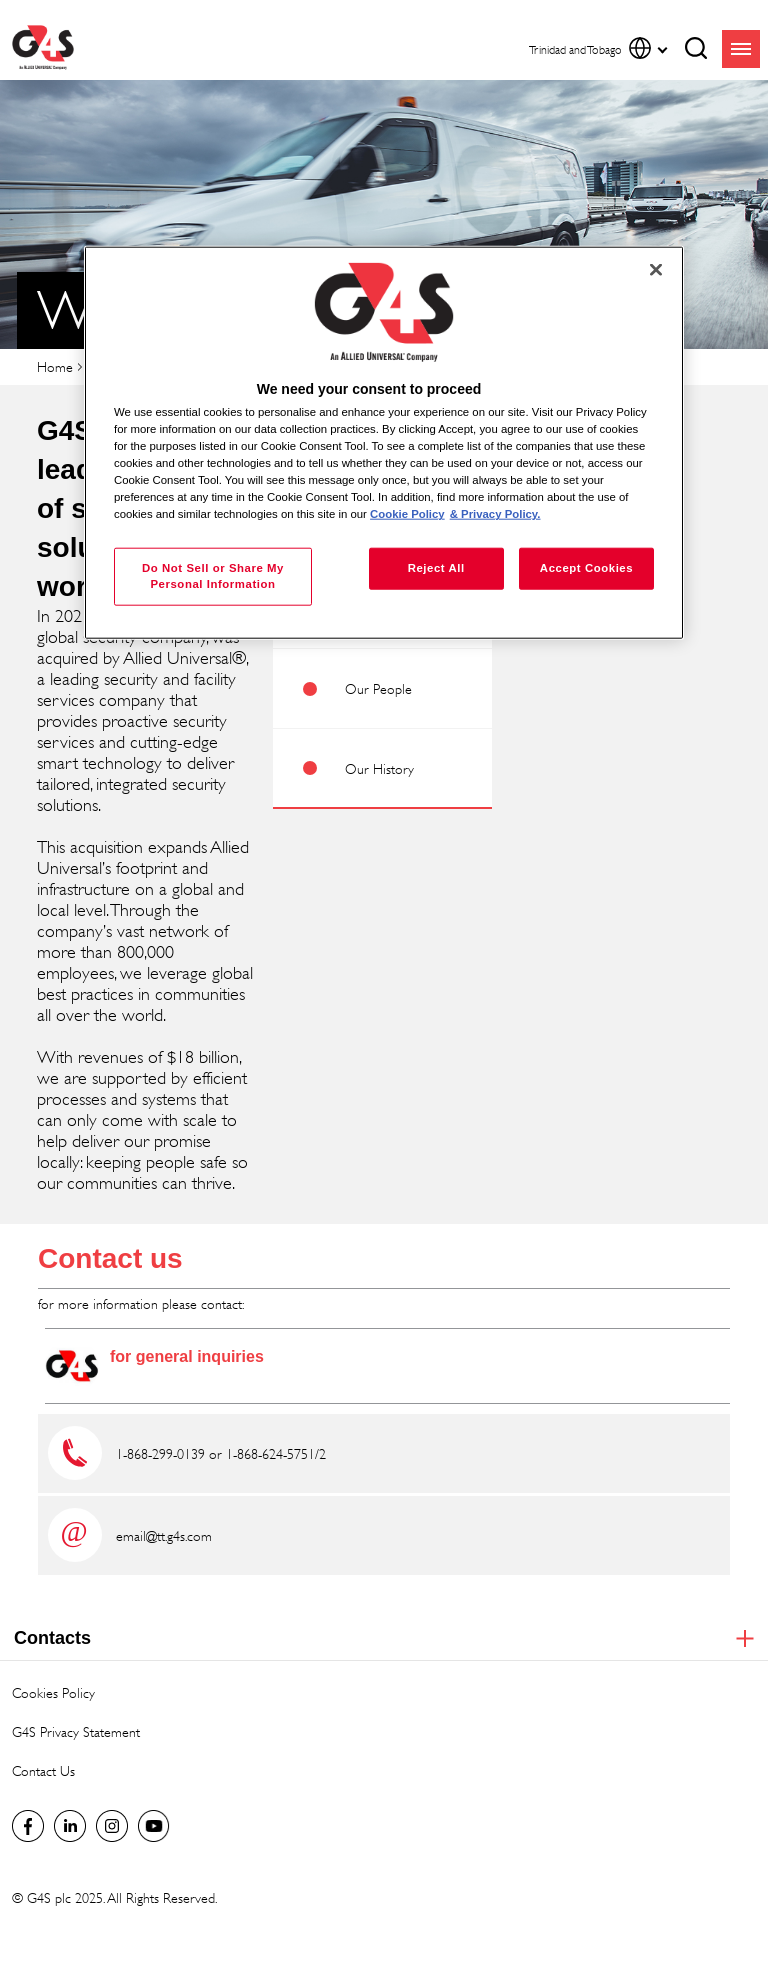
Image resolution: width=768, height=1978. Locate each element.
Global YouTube (154, 1826)
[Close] (656, 269)
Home (55, 366)
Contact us (110, 1258)
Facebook (28, 1826)
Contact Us (43, 1770)
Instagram (112, 1826)
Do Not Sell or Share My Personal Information (213, 576)
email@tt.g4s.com (164, 1535)
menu (741, 49)
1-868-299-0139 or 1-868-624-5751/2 (221, 1453)
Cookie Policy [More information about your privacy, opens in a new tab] (407, 514)
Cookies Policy (53, 1692)
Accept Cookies (586, 568)
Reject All (436, 568)
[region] (384, 442)
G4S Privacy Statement (76, 1731)
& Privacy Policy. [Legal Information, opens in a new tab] (495, 514)
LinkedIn (70, 1826)
